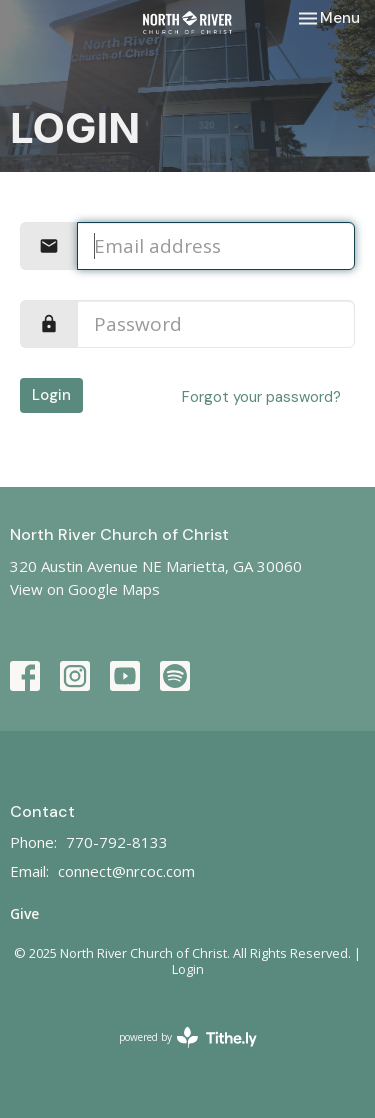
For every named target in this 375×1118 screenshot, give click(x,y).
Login (51, 395)
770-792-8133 (117, 842)
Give (24, 913)
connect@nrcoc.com (126, 871)
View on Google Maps (85, 589)
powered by (188, 1037)
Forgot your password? (261, 397)
